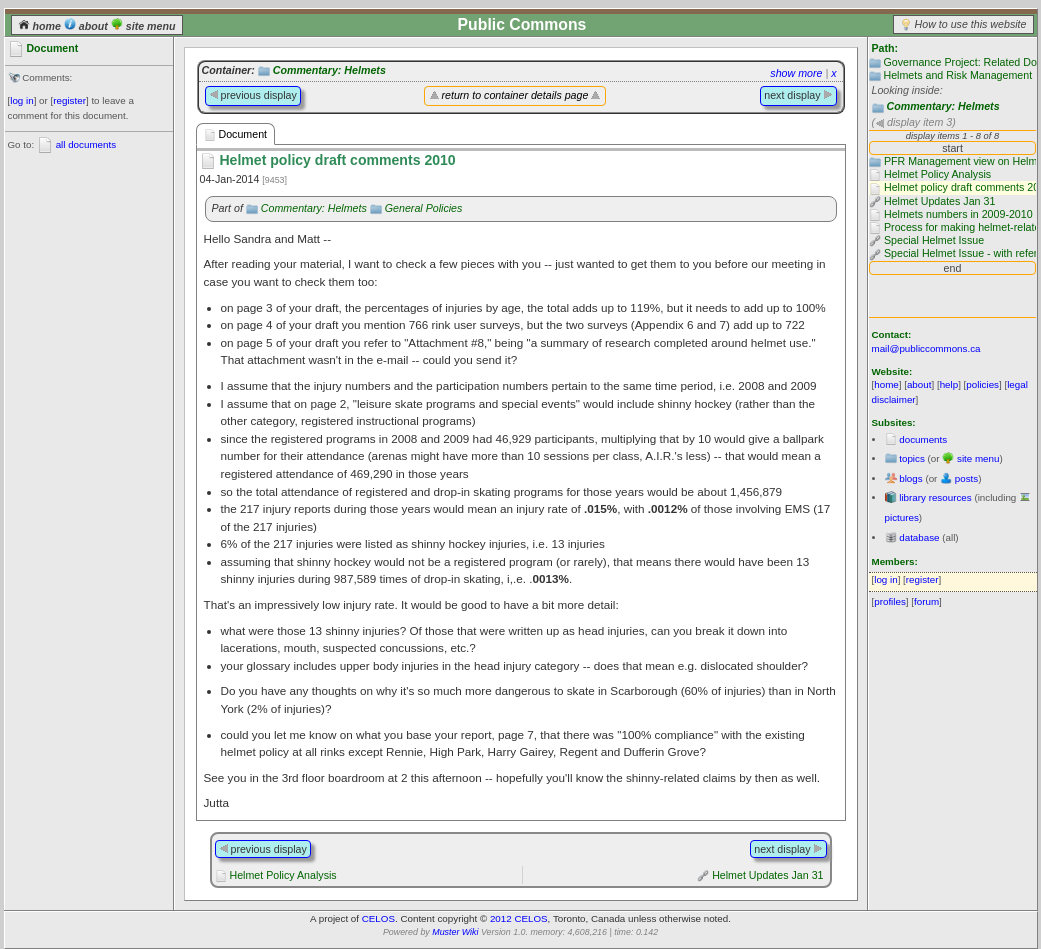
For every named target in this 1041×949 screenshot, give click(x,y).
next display (798, 95)
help (949, 384)
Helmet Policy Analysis (282, 875)
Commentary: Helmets (942, 106)
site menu (143, 26)
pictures (902, 517)
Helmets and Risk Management (957, 75)
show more (796, 73)
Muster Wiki (455, 932)
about (87, 26)
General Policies (424, 208)
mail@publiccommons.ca (926, 348)
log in (21, 100)
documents (923, 439)
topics (912, 458)
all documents (86, 144)
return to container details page (515, 95)
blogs (910, 478)
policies (982, 384)
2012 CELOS (519, 918)
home (41, 26)
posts (966, 478)
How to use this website (971, 24)
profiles (890, 601)
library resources (935, 497)
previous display (253, 95)
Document (236, 134)
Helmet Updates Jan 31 (767, 875)
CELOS (378, 918)
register (69, 100)
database (919, 537)
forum (926, 601)
